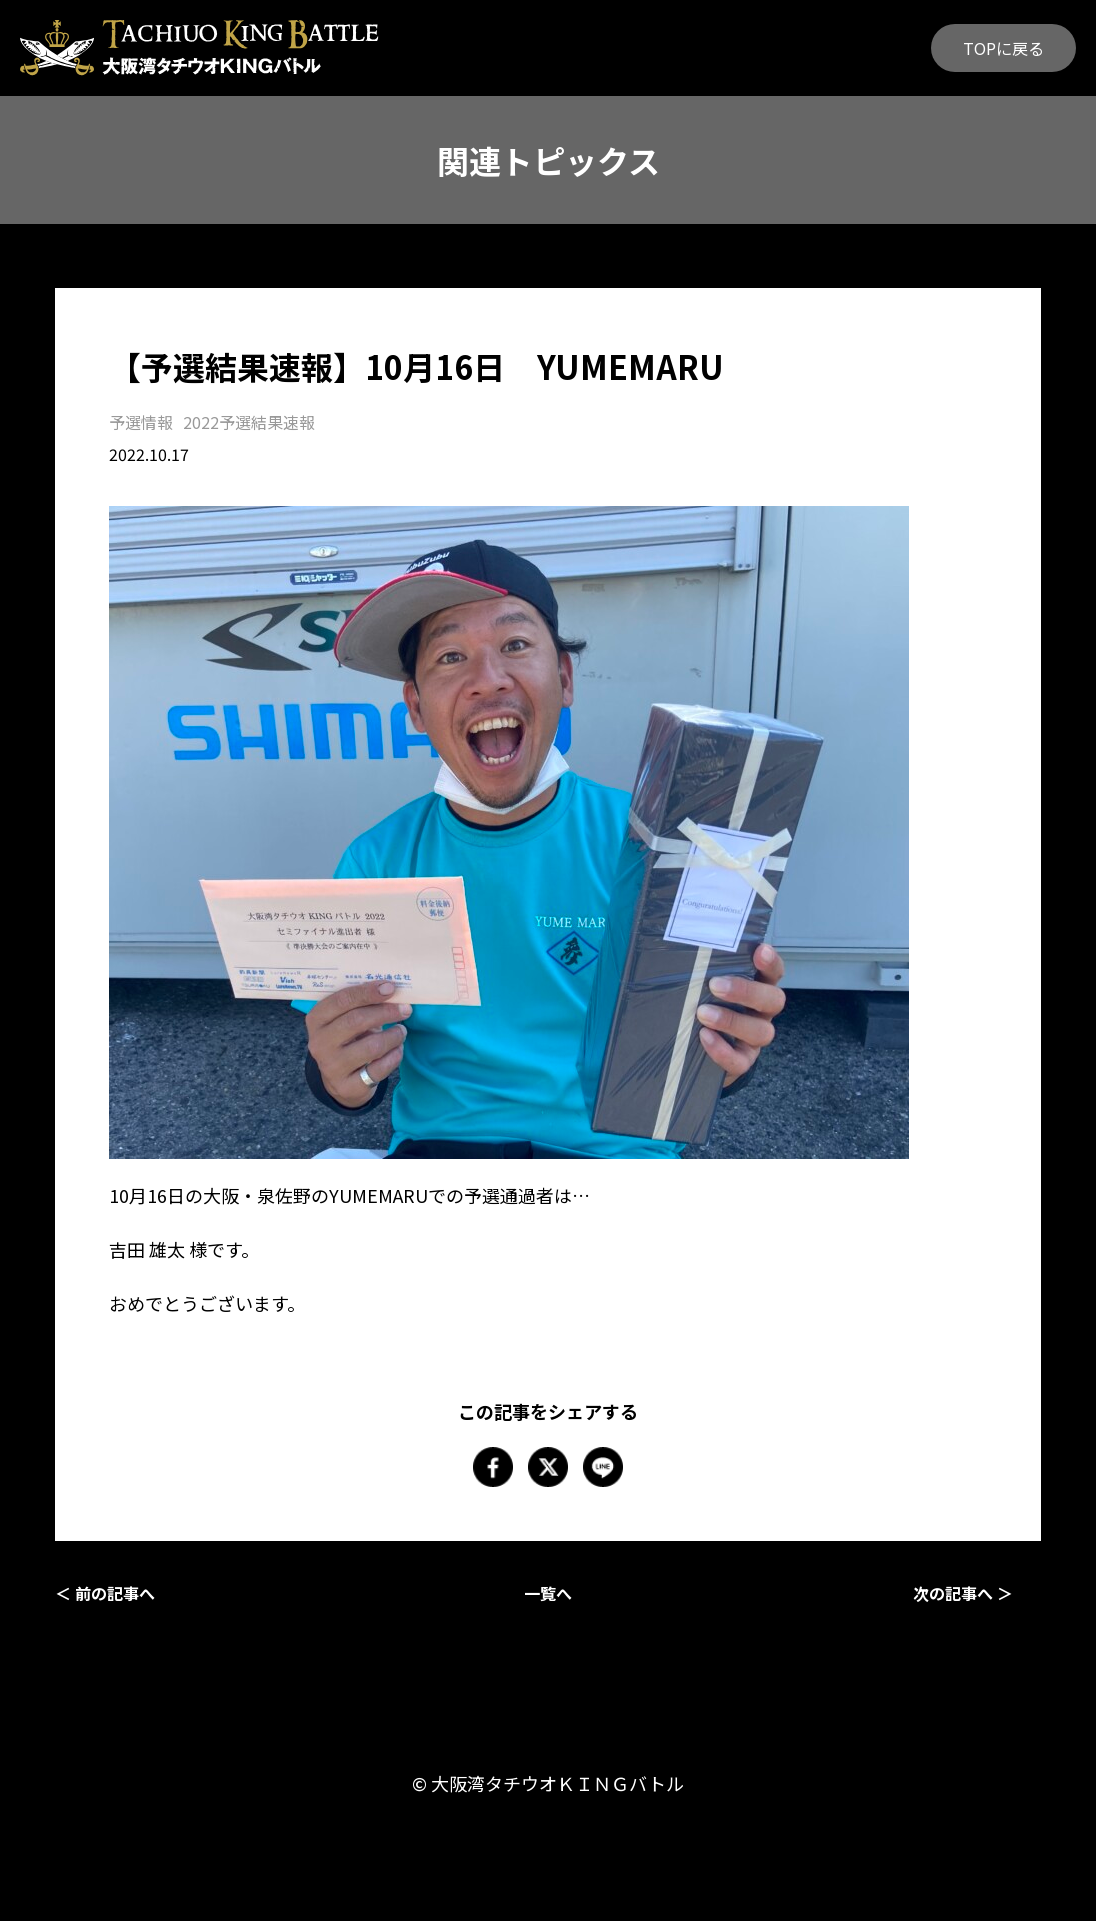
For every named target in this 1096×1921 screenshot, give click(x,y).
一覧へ (548, 1593)
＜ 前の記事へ (105, 1593)
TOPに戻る (1003, 48)
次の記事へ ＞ (963, 1593)
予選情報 (141, 422)
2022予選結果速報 (249, 422)
